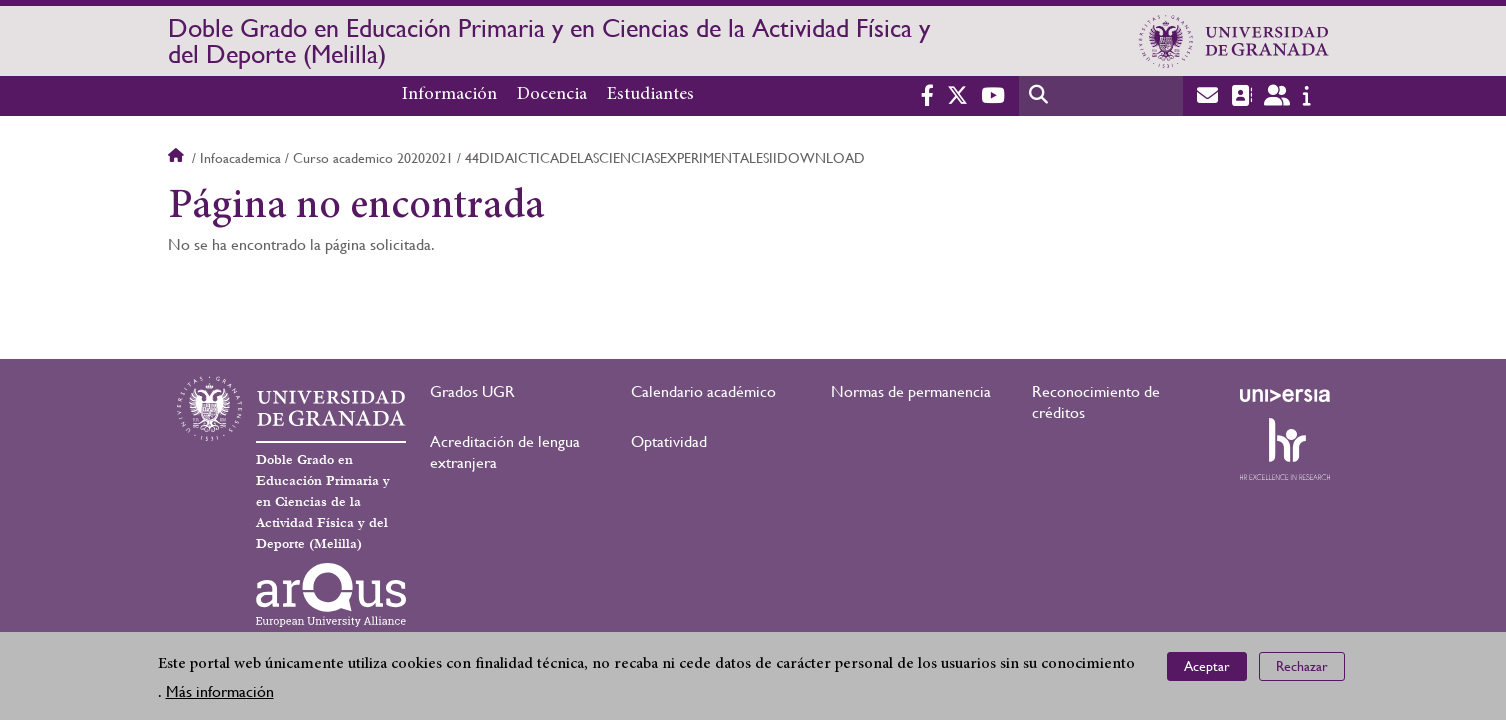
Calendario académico (703, 391)
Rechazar (1302, 667)
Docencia (552, 95)
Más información (220, 692)
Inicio (178, 158)
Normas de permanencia (911, 391)
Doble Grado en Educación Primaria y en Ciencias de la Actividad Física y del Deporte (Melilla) (549, 41)
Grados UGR (472, 391)
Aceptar (1207, 667)
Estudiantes (650, 95)
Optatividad (669, 441)
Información (449, 95)
